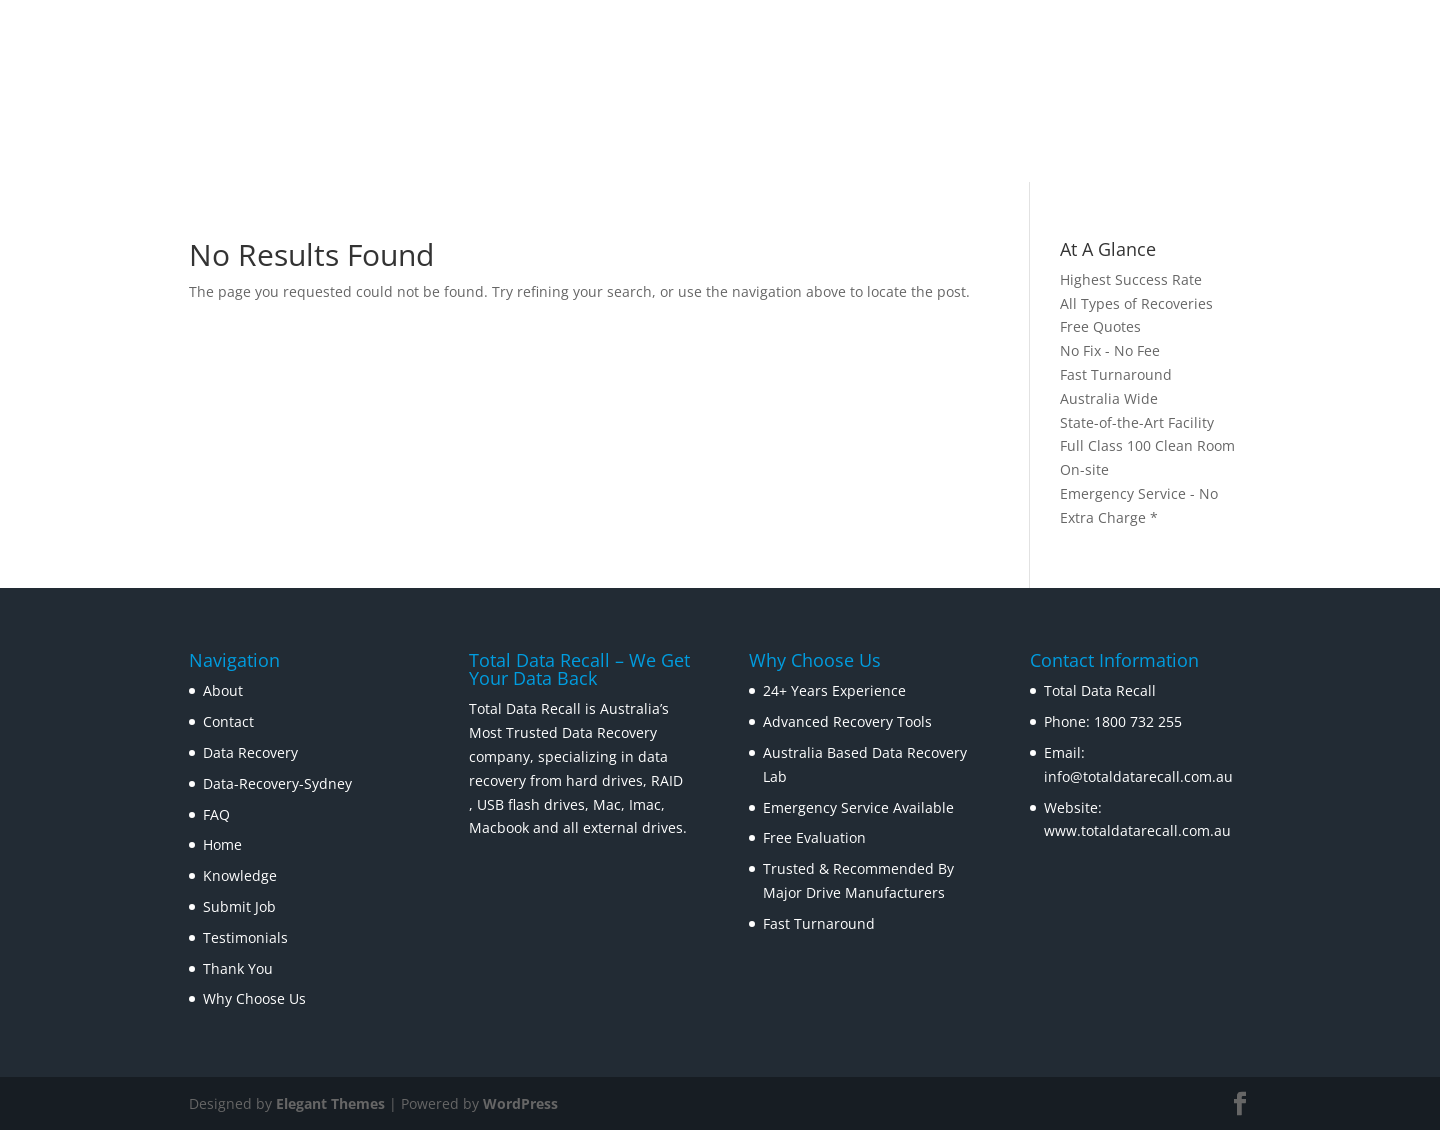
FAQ (216, 814)
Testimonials (245, 937)
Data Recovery (250, 752)
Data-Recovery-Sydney (277, 783)
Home (222, 844)
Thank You (238, 968)
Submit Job (239, 906)
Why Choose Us (254, 998)
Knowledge (240, 875)
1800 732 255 (1138, 721)
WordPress (520, 1103)
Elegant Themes (330, 1103)
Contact (228, 721)
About (223, 690)
